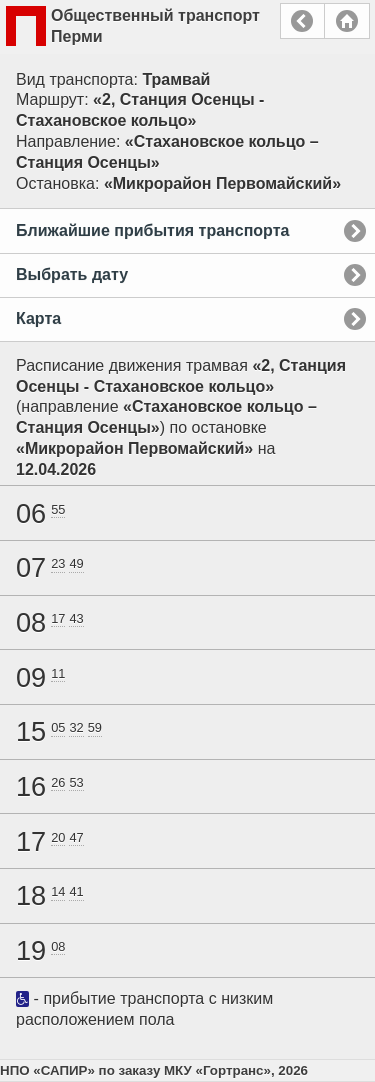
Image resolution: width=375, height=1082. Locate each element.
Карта (38, 318)
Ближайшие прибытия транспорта (152, 230)
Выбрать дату (72, 274)
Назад (302, 21)
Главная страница (347, 21)
